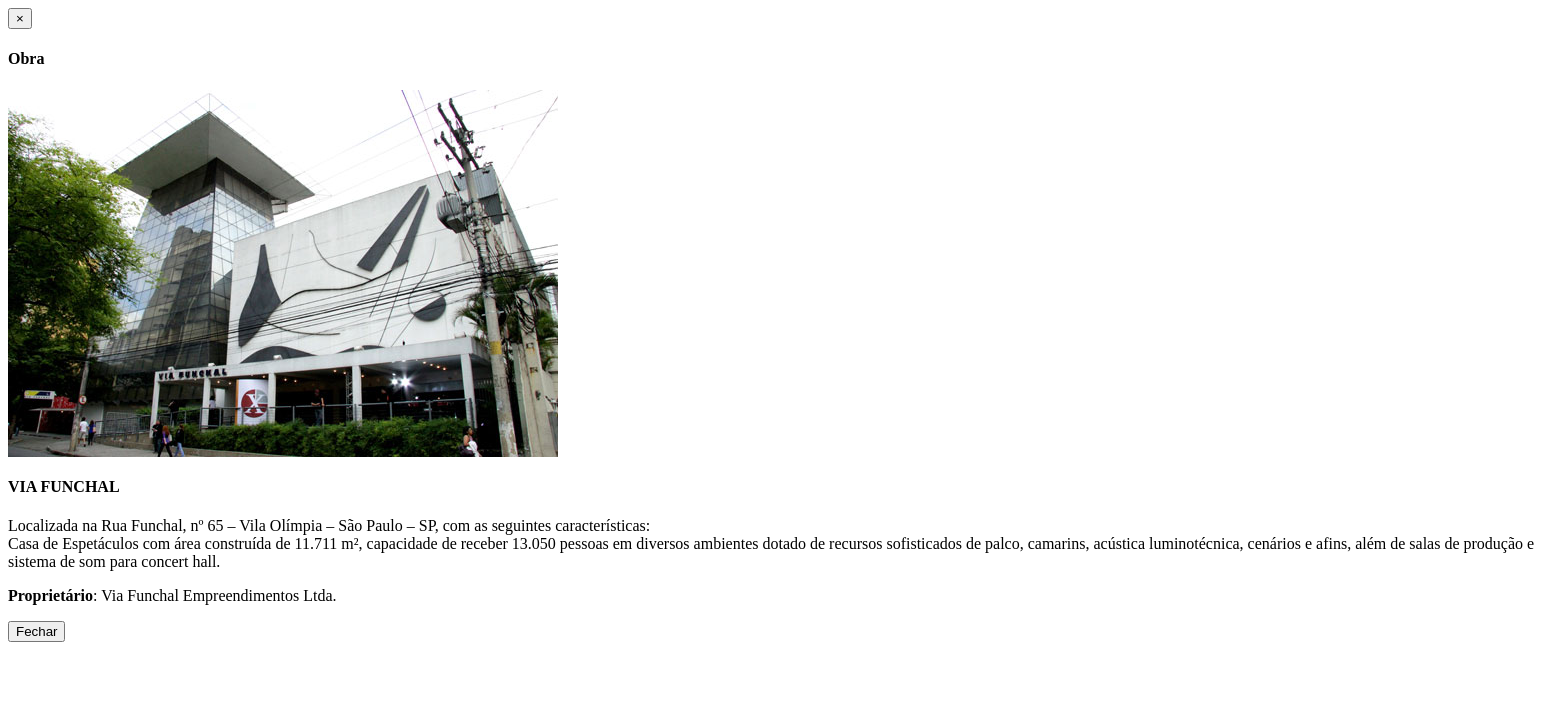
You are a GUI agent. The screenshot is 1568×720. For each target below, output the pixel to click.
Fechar (36, 631)
